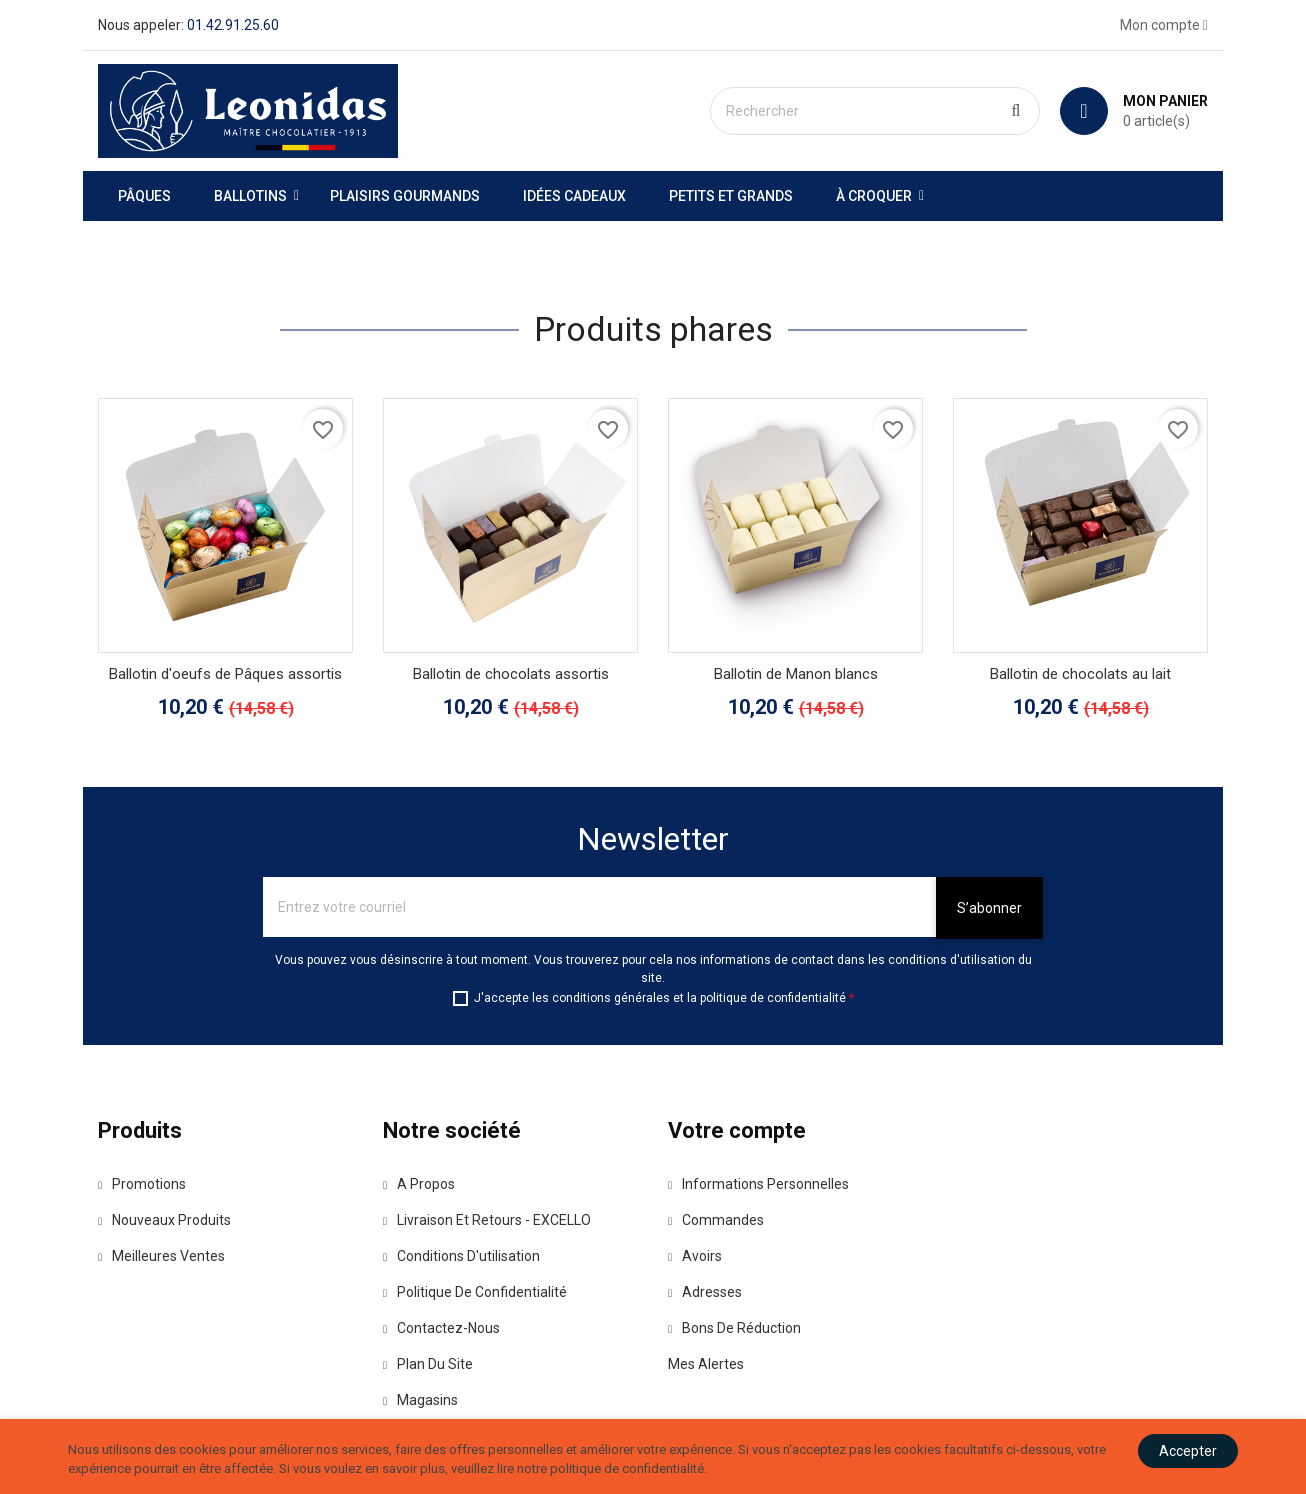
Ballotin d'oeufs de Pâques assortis (225, 674)
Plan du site (428, 1364)
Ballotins (250, 196)
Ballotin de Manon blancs (796, 674)
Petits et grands (731, 196)
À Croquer (874, 196)
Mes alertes (706, 1364)
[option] (653, 231)
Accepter (1188, 1451)
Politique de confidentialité (475, 1292)
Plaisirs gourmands (405, 196)
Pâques (144, 196)
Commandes (716, 1220)
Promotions (142, 1184)
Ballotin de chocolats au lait (1080, 674)
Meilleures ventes (161, 1256)
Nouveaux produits (164, 1220)
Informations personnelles (758, 1184)
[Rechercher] (875, 111)
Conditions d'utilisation (461, 1256)
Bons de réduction (734, 1328)
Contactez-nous (441, 1328)
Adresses (705, 1292)
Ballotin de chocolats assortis (511, 674)
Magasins (420, 1400)
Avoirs (695, 1256)
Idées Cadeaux (574, 196)
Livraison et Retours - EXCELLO (487, 1220)
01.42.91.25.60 (233, 25)
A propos (419, 1184)
